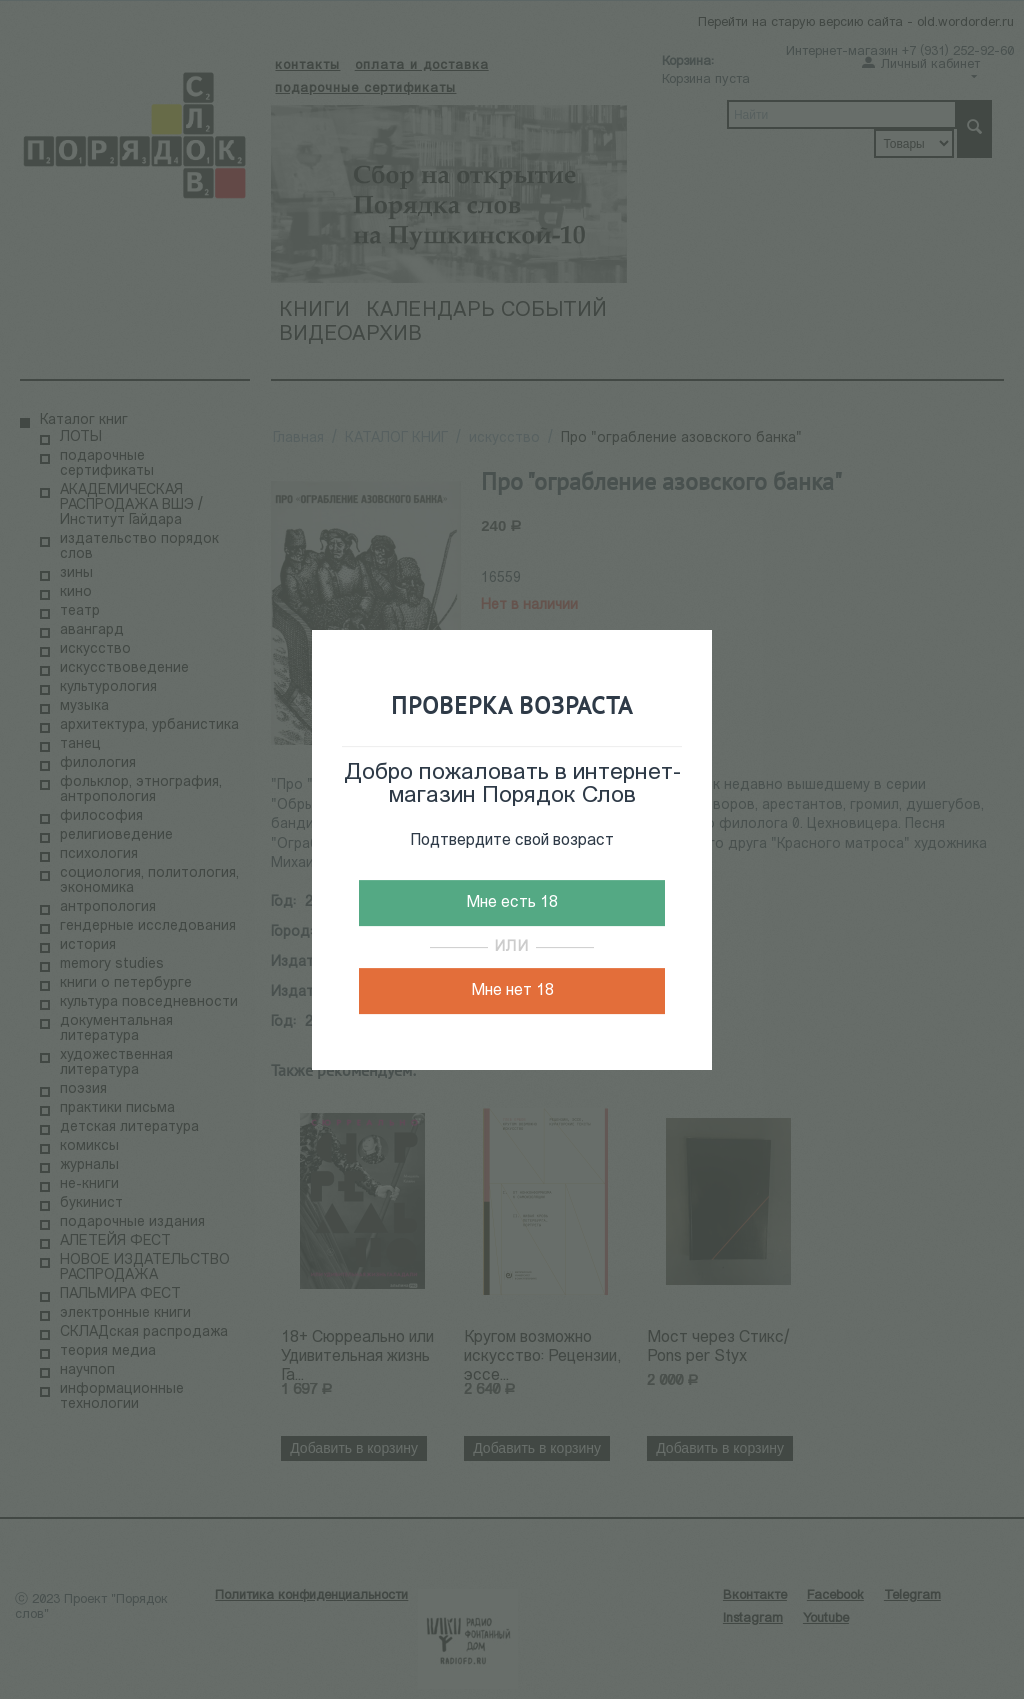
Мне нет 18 (512, 991)
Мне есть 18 (512, 903)
